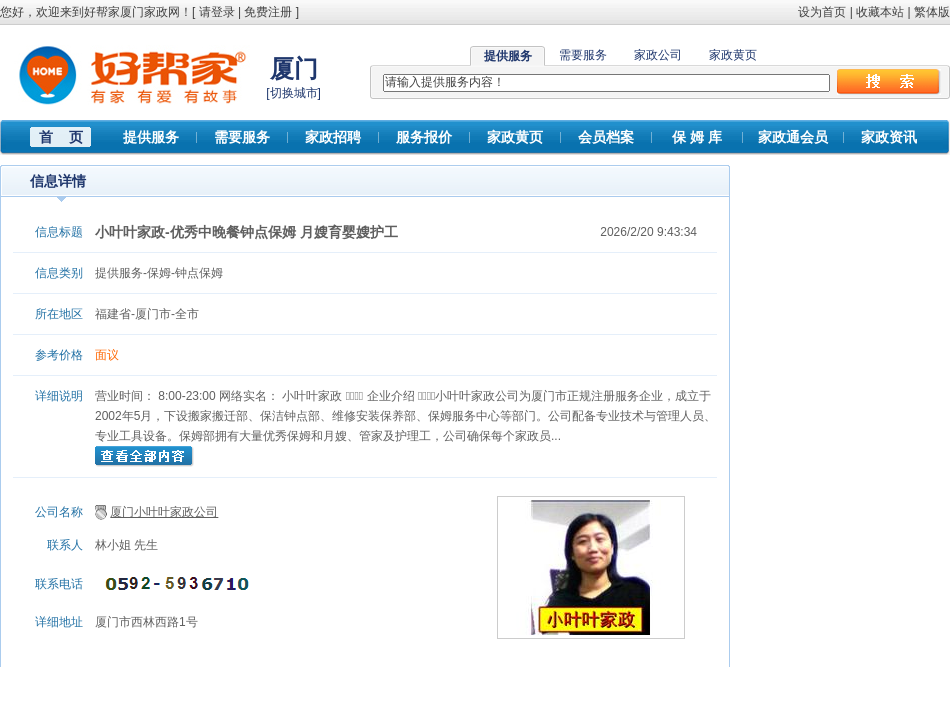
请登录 (217, 12)
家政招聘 (333, 137)
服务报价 (424, 137)
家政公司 (658, 55)
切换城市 (294, 93)
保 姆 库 (697, 137)
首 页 (61, 137)
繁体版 (932, 12)
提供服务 (151, 137)
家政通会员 (793, 137)
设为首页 (822, 12)
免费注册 (268, 12)
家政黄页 (733, 55)
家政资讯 (889, 137)
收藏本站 (880, 12)
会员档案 (606, 137)
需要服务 (583, 55)
